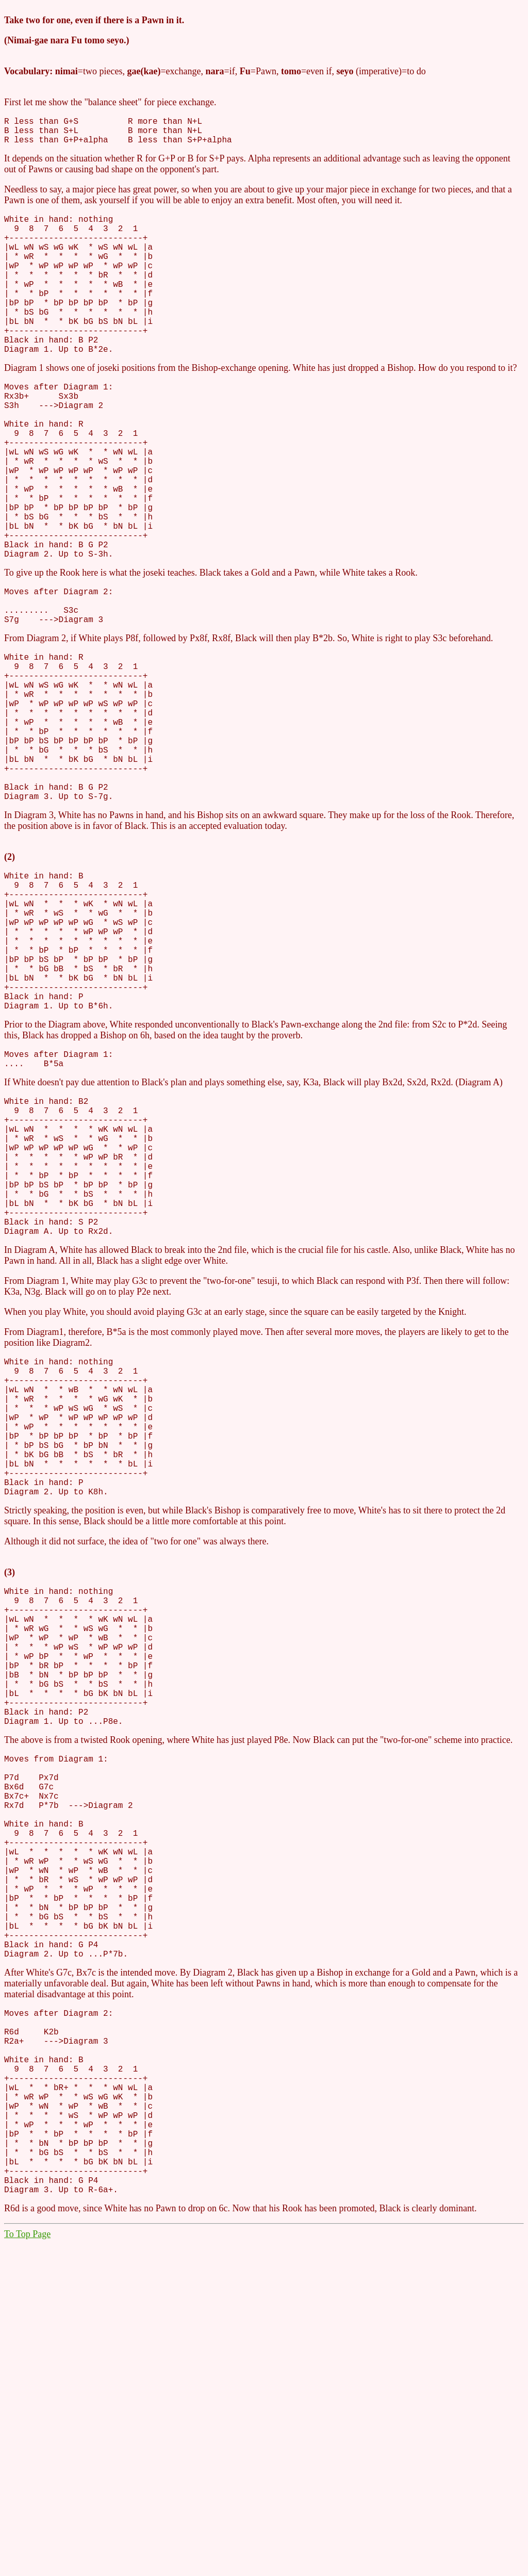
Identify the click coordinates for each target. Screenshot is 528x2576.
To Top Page (27, 2566)
